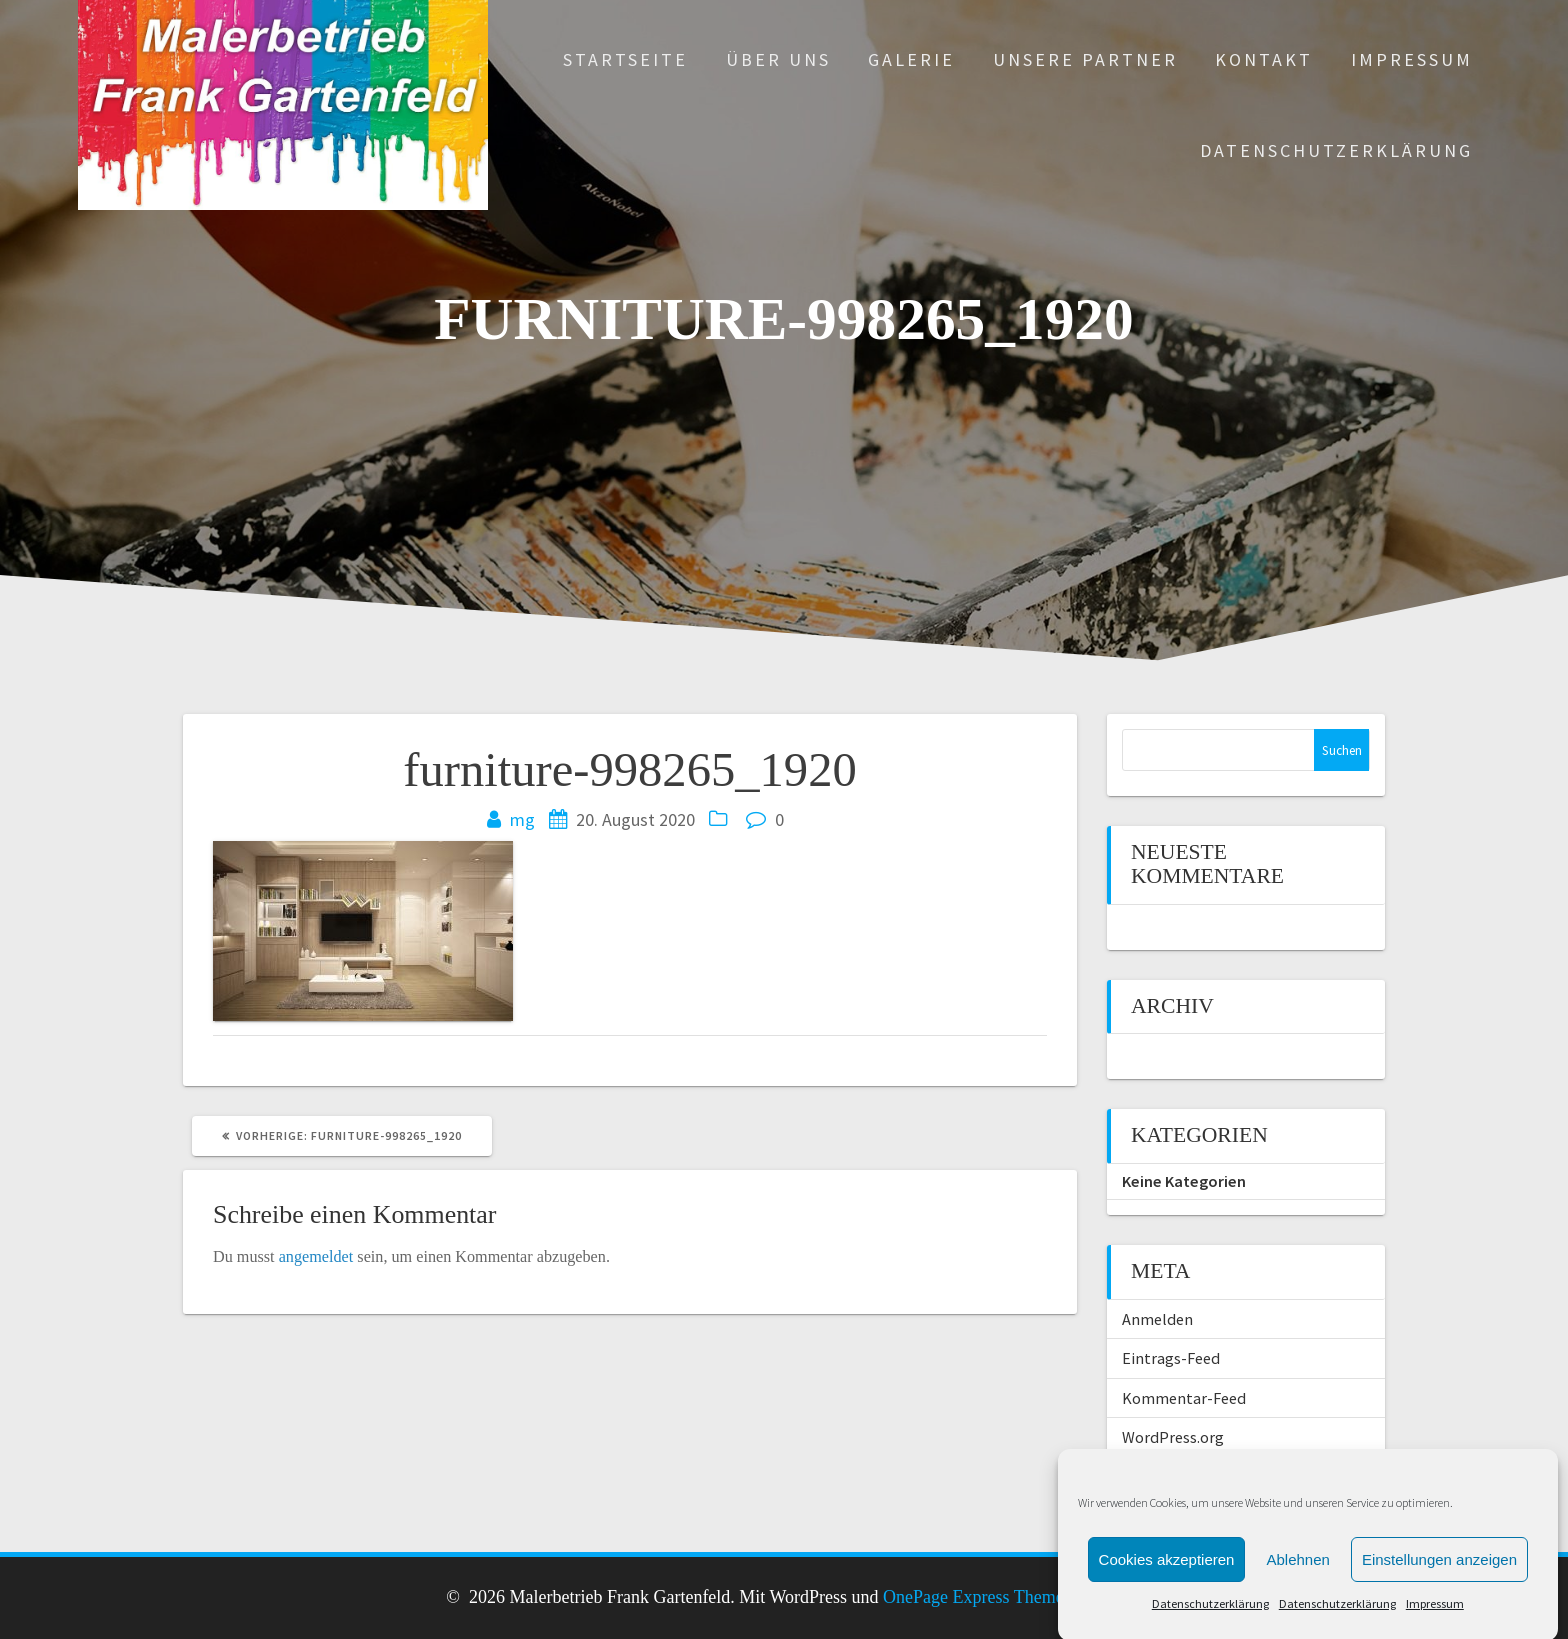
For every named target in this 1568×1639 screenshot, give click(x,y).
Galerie (911, 59)
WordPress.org (1173, 1437)
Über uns (778, 59)
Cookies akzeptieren (1167, 1612)
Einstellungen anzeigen (1439, 1612)
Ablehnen (1297, 1612)
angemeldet (316, 1257)
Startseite (625, 59)
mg (522, 819)
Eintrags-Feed (1171, 1358)
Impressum (1412, 59)
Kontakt (1264, 59)
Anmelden (1157, 1319)
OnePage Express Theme (973, 1597)
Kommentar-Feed (1184, 1398)
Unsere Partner (1085, 59)
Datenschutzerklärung (1336, 150)
